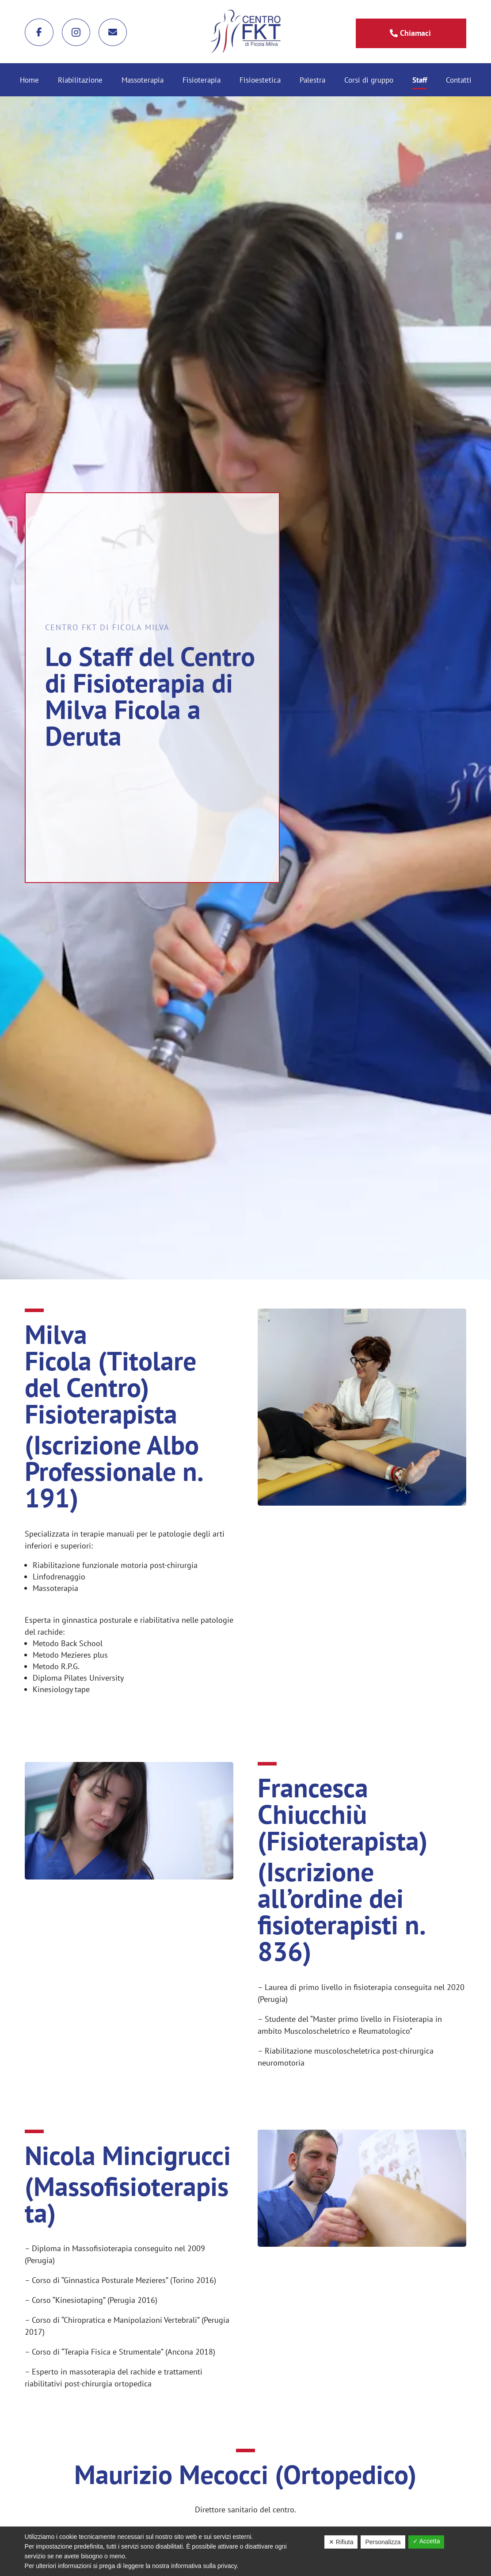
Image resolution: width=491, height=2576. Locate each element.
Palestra (312, 81)
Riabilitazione (80, 81)
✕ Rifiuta (341, 2542)
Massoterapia (143, 81)
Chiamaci (415, 33)
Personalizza (382, 2542)
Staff (419, 81)
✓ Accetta (426, 2541)
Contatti (459, 81)
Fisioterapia (202, 81)
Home (29, 81)
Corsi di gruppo (368, 81)
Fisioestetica (260, 81)
